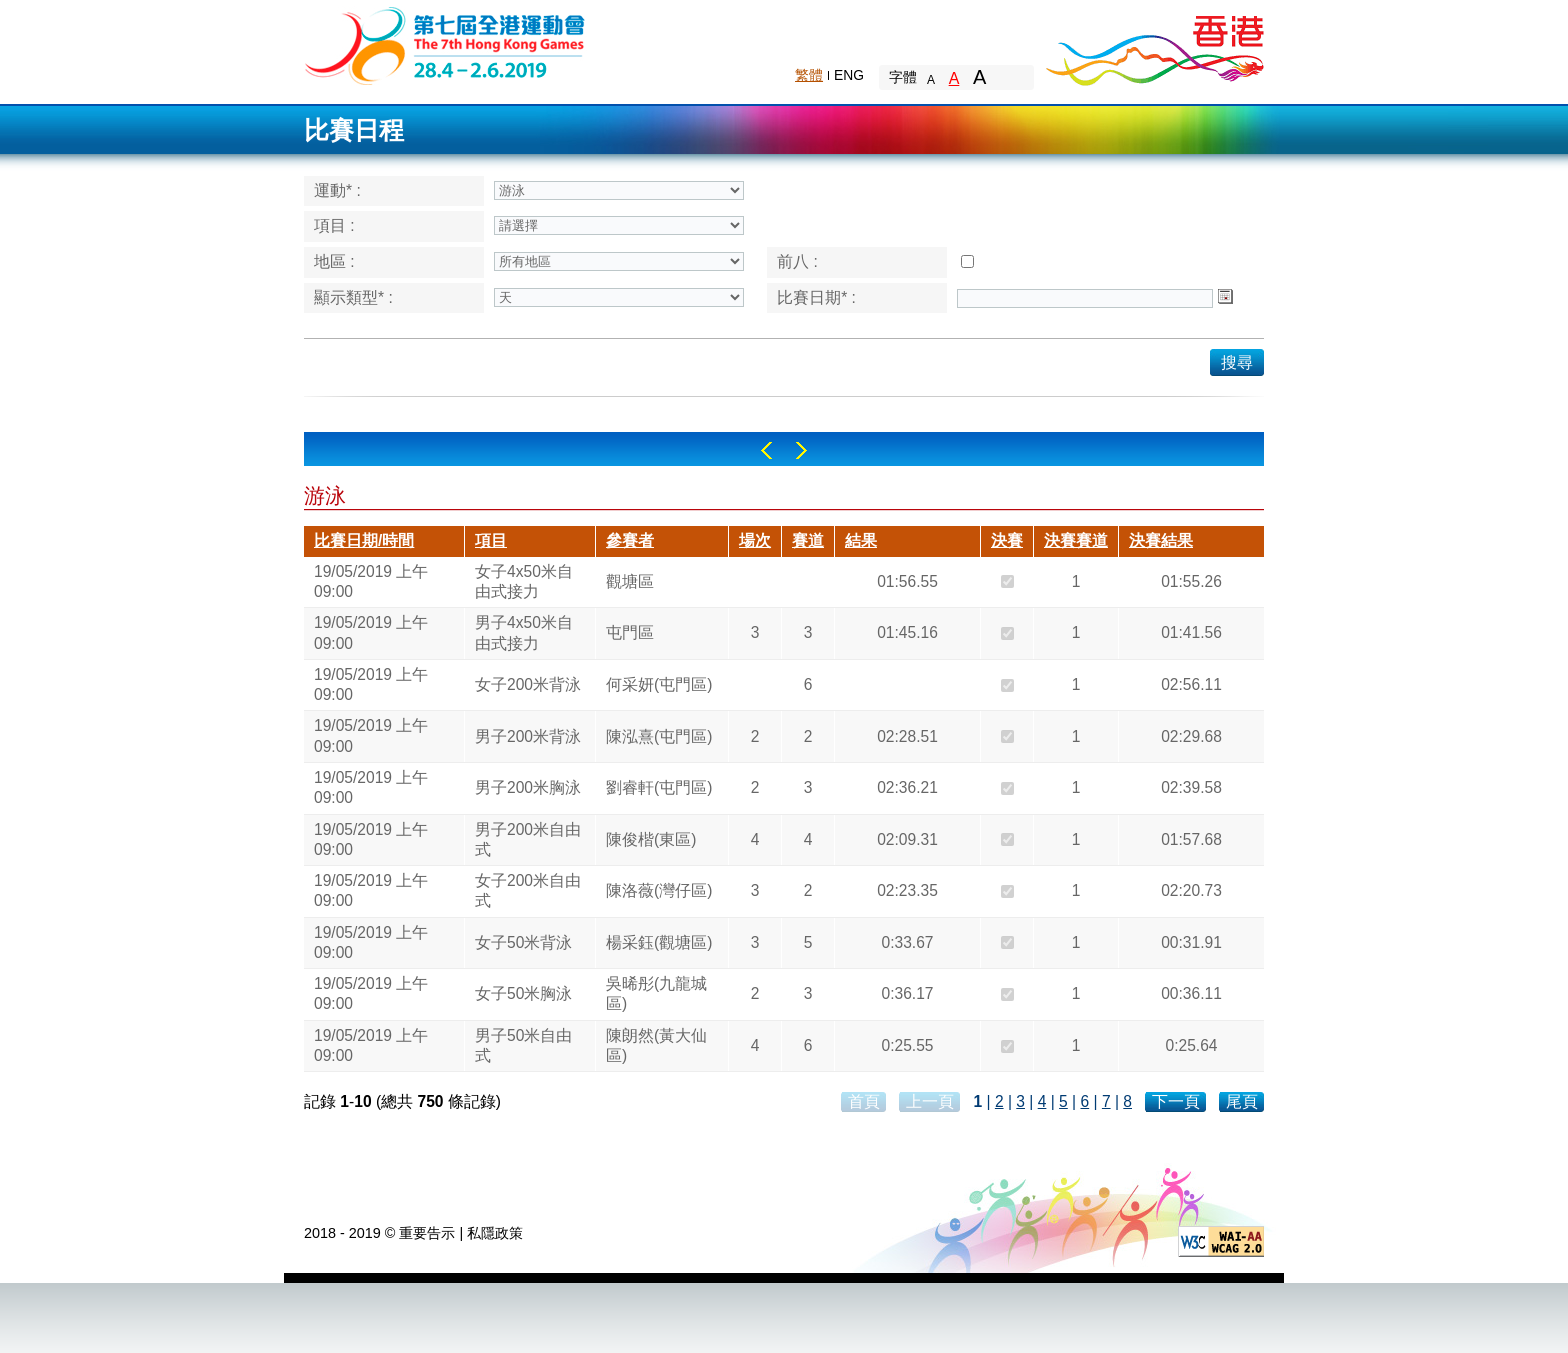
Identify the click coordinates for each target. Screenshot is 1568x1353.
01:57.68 (1191, 839)
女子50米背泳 (523, 942)
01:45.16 (907, 632)
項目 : (334, 225)
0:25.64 (1191, 1045)
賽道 (808, 540)
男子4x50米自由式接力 (524, 632)
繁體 (809, 75)
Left (766, 450)
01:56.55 (907, 581)
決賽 (1007, 540)
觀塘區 (630, 581)
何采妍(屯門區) (659, 684)
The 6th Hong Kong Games (445, 44)
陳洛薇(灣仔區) (659, 890)
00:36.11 (1191, 993)
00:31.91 (1191, 942)
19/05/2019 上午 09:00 (371, 581)
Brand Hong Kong (1154, 45)
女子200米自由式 (528, 890)
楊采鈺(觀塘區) (659, 942)
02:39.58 (1191, 787)
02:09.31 (907, 839)
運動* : (337, 190)
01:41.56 (1191, 632)
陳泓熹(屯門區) (659, 736)
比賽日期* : (816, 297)
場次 (755, 540)
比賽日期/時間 (364, 540)
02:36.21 (907, 787)
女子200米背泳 (528, 684)
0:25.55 (907, 1045)
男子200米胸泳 (528, 787)
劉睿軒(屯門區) (659, 787)
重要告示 (427, 1233)
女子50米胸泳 (523, 993)
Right (801, 450)
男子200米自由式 (528, 839)
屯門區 (630, 632)
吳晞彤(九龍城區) (656, 993)
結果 (861, 540)
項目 (491, 540)
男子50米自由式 (523, 1045)
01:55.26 (1191, 581)
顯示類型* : (353, 297)
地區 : (334, 261)
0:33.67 (907, 942)
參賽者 (630, 540)
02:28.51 (907, 736)
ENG (849, 75)
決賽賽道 (1076, 540)
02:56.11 (1191, 684)
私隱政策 (495, 1233)
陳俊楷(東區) (651, 839)
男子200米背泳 (528, 736)
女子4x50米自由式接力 (524, 581)
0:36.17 (907, 993)
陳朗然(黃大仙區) (656, 1045)
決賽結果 (1161, 540)
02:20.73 (1191, 890)
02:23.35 (907, 890)
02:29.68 (1191, 736)
